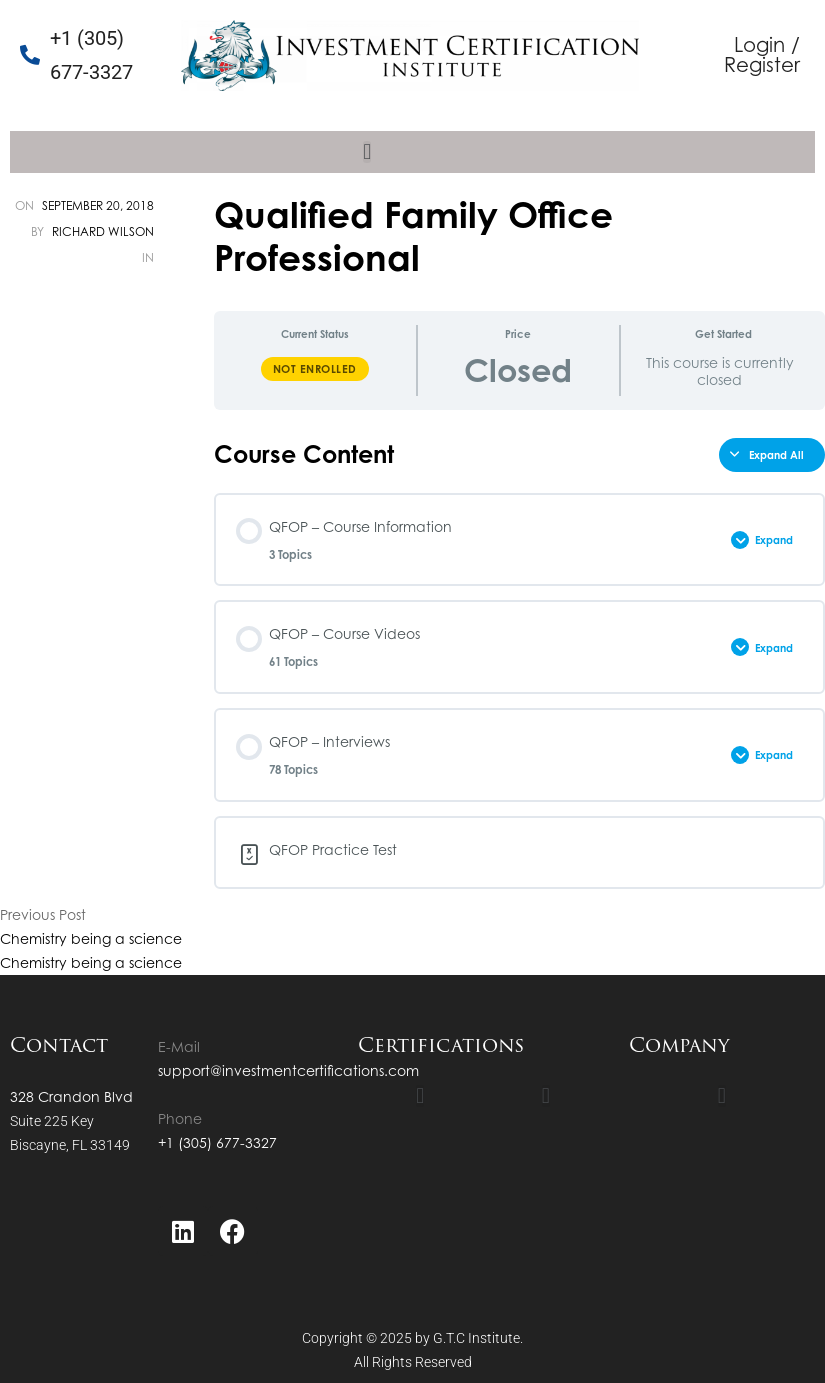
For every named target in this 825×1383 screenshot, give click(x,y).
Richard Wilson (103, 231)
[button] (367, 152)
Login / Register (762, 54)
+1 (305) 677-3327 (217, 1142)
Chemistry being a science (91, 938)
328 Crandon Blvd (71, 1096)
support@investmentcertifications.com (288, 1070)
